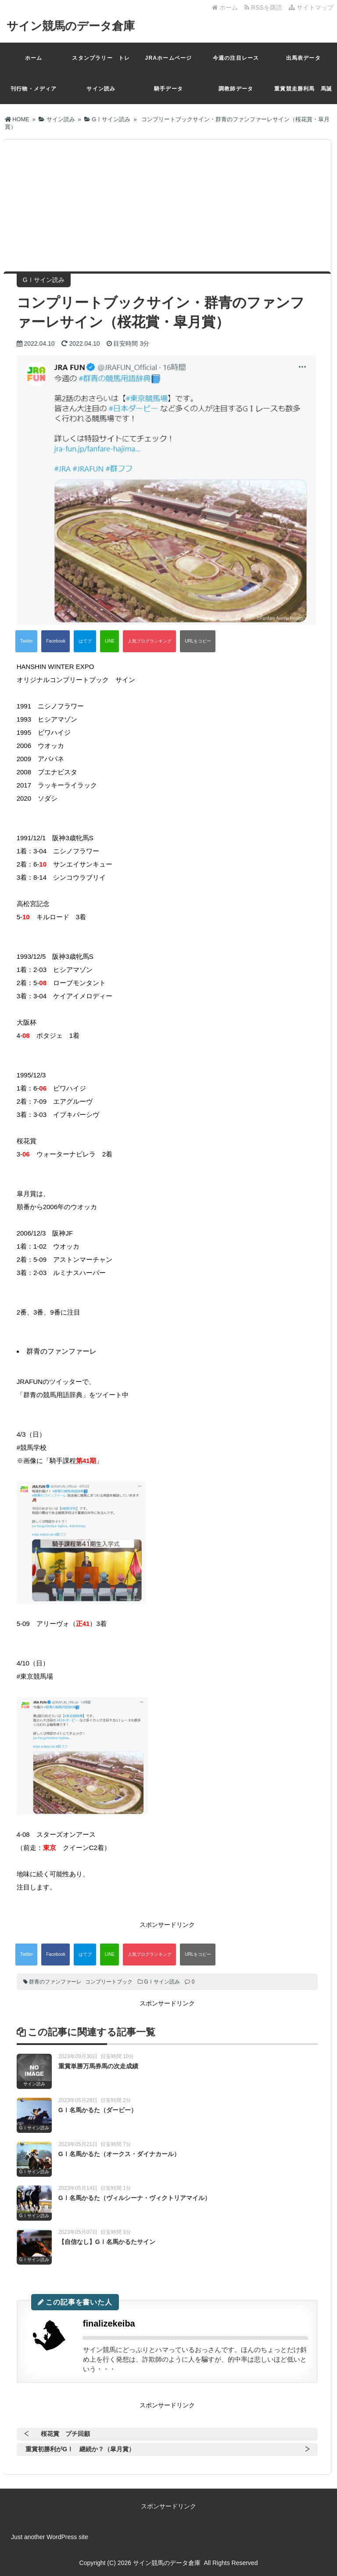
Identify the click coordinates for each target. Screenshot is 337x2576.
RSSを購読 (264, 7)
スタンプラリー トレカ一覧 (101, 64)
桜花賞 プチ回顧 (65, 2433)
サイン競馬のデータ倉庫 (71, 26)
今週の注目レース (236, 58)
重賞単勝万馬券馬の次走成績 (98, 2066)
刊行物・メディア (34, 89)
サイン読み (100, 89)
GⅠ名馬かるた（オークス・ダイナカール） (119, 2153)
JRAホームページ (168, 58)
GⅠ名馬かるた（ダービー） (97, 2110)
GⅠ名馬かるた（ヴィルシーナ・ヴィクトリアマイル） (134, 2197)
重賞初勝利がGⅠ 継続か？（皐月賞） (80, 2449)
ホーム (225, 7)
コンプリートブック (109, 1982)
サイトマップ (311, 7)
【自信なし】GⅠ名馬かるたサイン (106, 2241)
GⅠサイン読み (161, 1982)
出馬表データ (303, 58)
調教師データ (236, 89)
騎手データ (168, 89)
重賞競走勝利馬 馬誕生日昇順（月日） (303, 95)
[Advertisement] (167, 205)
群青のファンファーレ (55, 1982)
